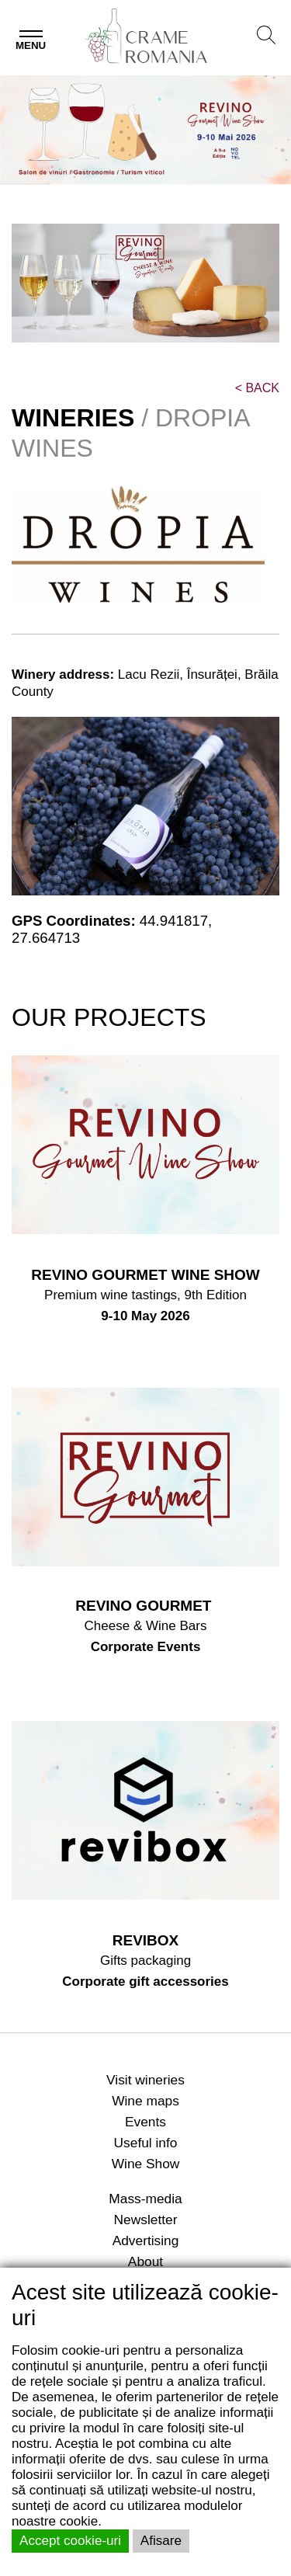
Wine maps (145, 2100)
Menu (31, 45)
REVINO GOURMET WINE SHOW (145, 1275)
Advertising (146, 2240)
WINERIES (73, 418)
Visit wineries (145, 2080)
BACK (257, 388)
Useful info (146, 2142)
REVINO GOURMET (145, 1605)
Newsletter (146, 2219)
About (145, 2261)
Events (145, 2121)
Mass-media (145, 2198)
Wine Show (146, 2163)
